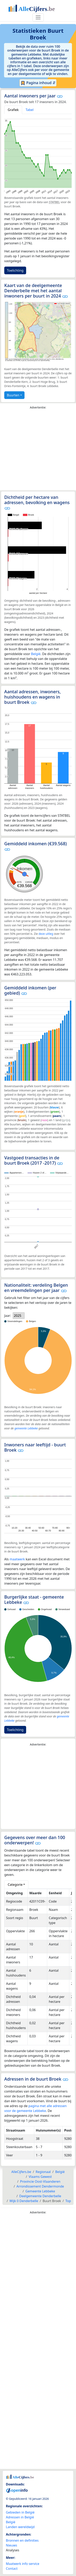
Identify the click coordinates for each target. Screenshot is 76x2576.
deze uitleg (46, 934)
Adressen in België (20, 2517)
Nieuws (11, 2545)
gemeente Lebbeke (26, 1428)
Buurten (13, 395)
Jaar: (7, 1315)
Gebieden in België (20, 2512)
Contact (12, 2568)
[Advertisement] (38, 451)
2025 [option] (17, 1315)
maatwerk (17, 1559)
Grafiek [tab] (13, 110)
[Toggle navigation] (38, 17)
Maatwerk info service (22, 2563)
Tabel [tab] (30, 110)
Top (68, 2201)
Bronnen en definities (22, 2540)
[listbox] (18, 1315)
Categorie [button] (15, 1884)
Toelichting (15, 270)
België (36, 654)
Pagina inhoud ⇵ (38, 82)
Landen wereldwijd (20, 2527)
